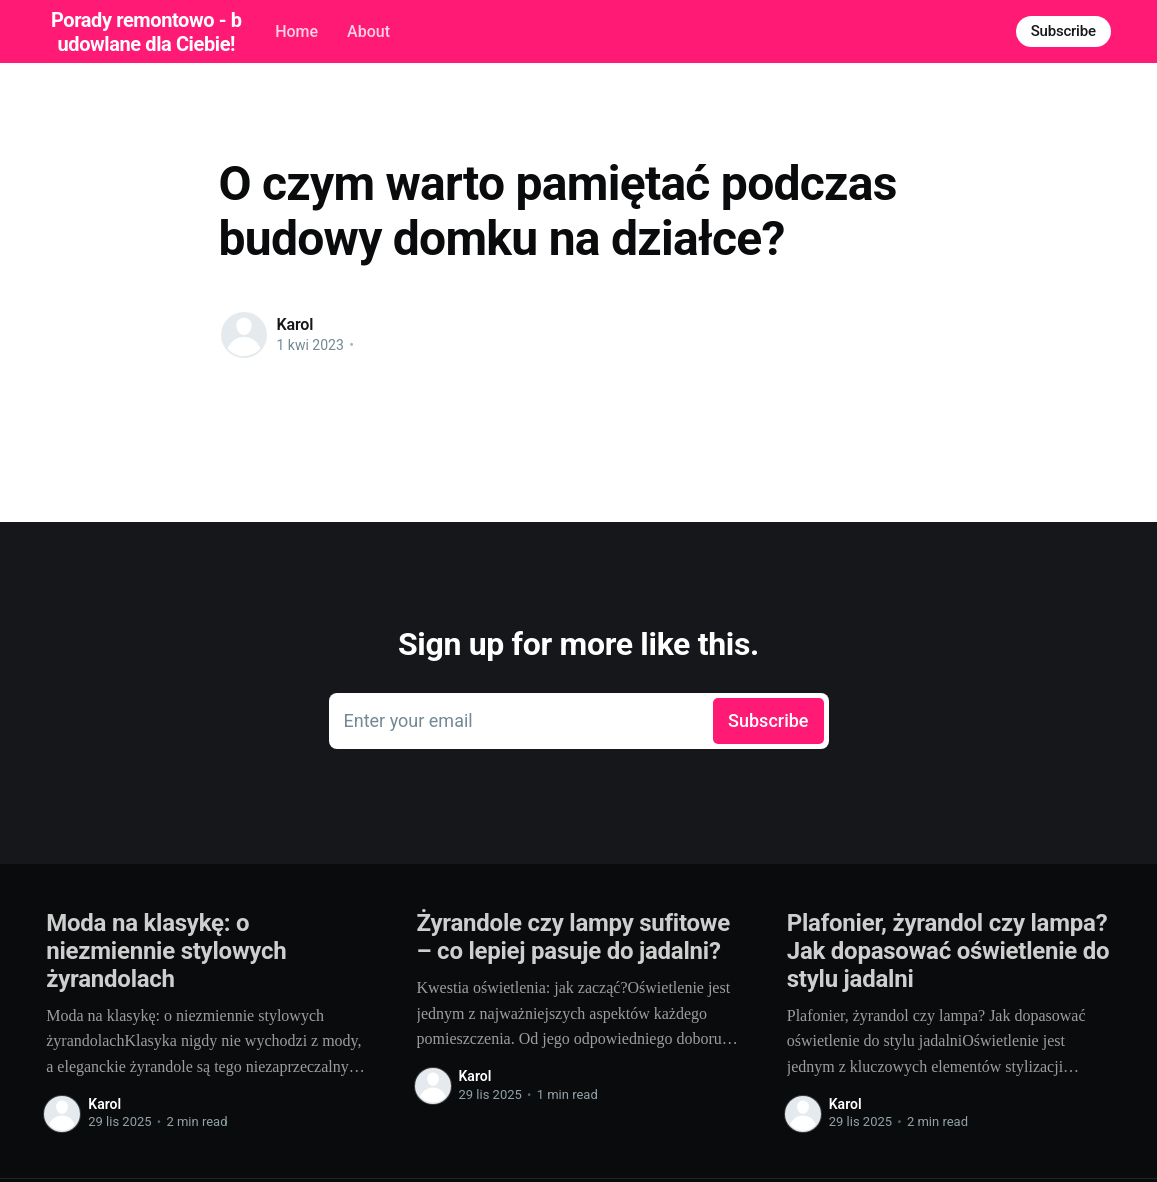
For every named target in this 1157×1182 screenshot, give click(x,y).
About (368, 31)
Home (296, 31)
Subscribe (1063, 31)
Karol (295, 324)
